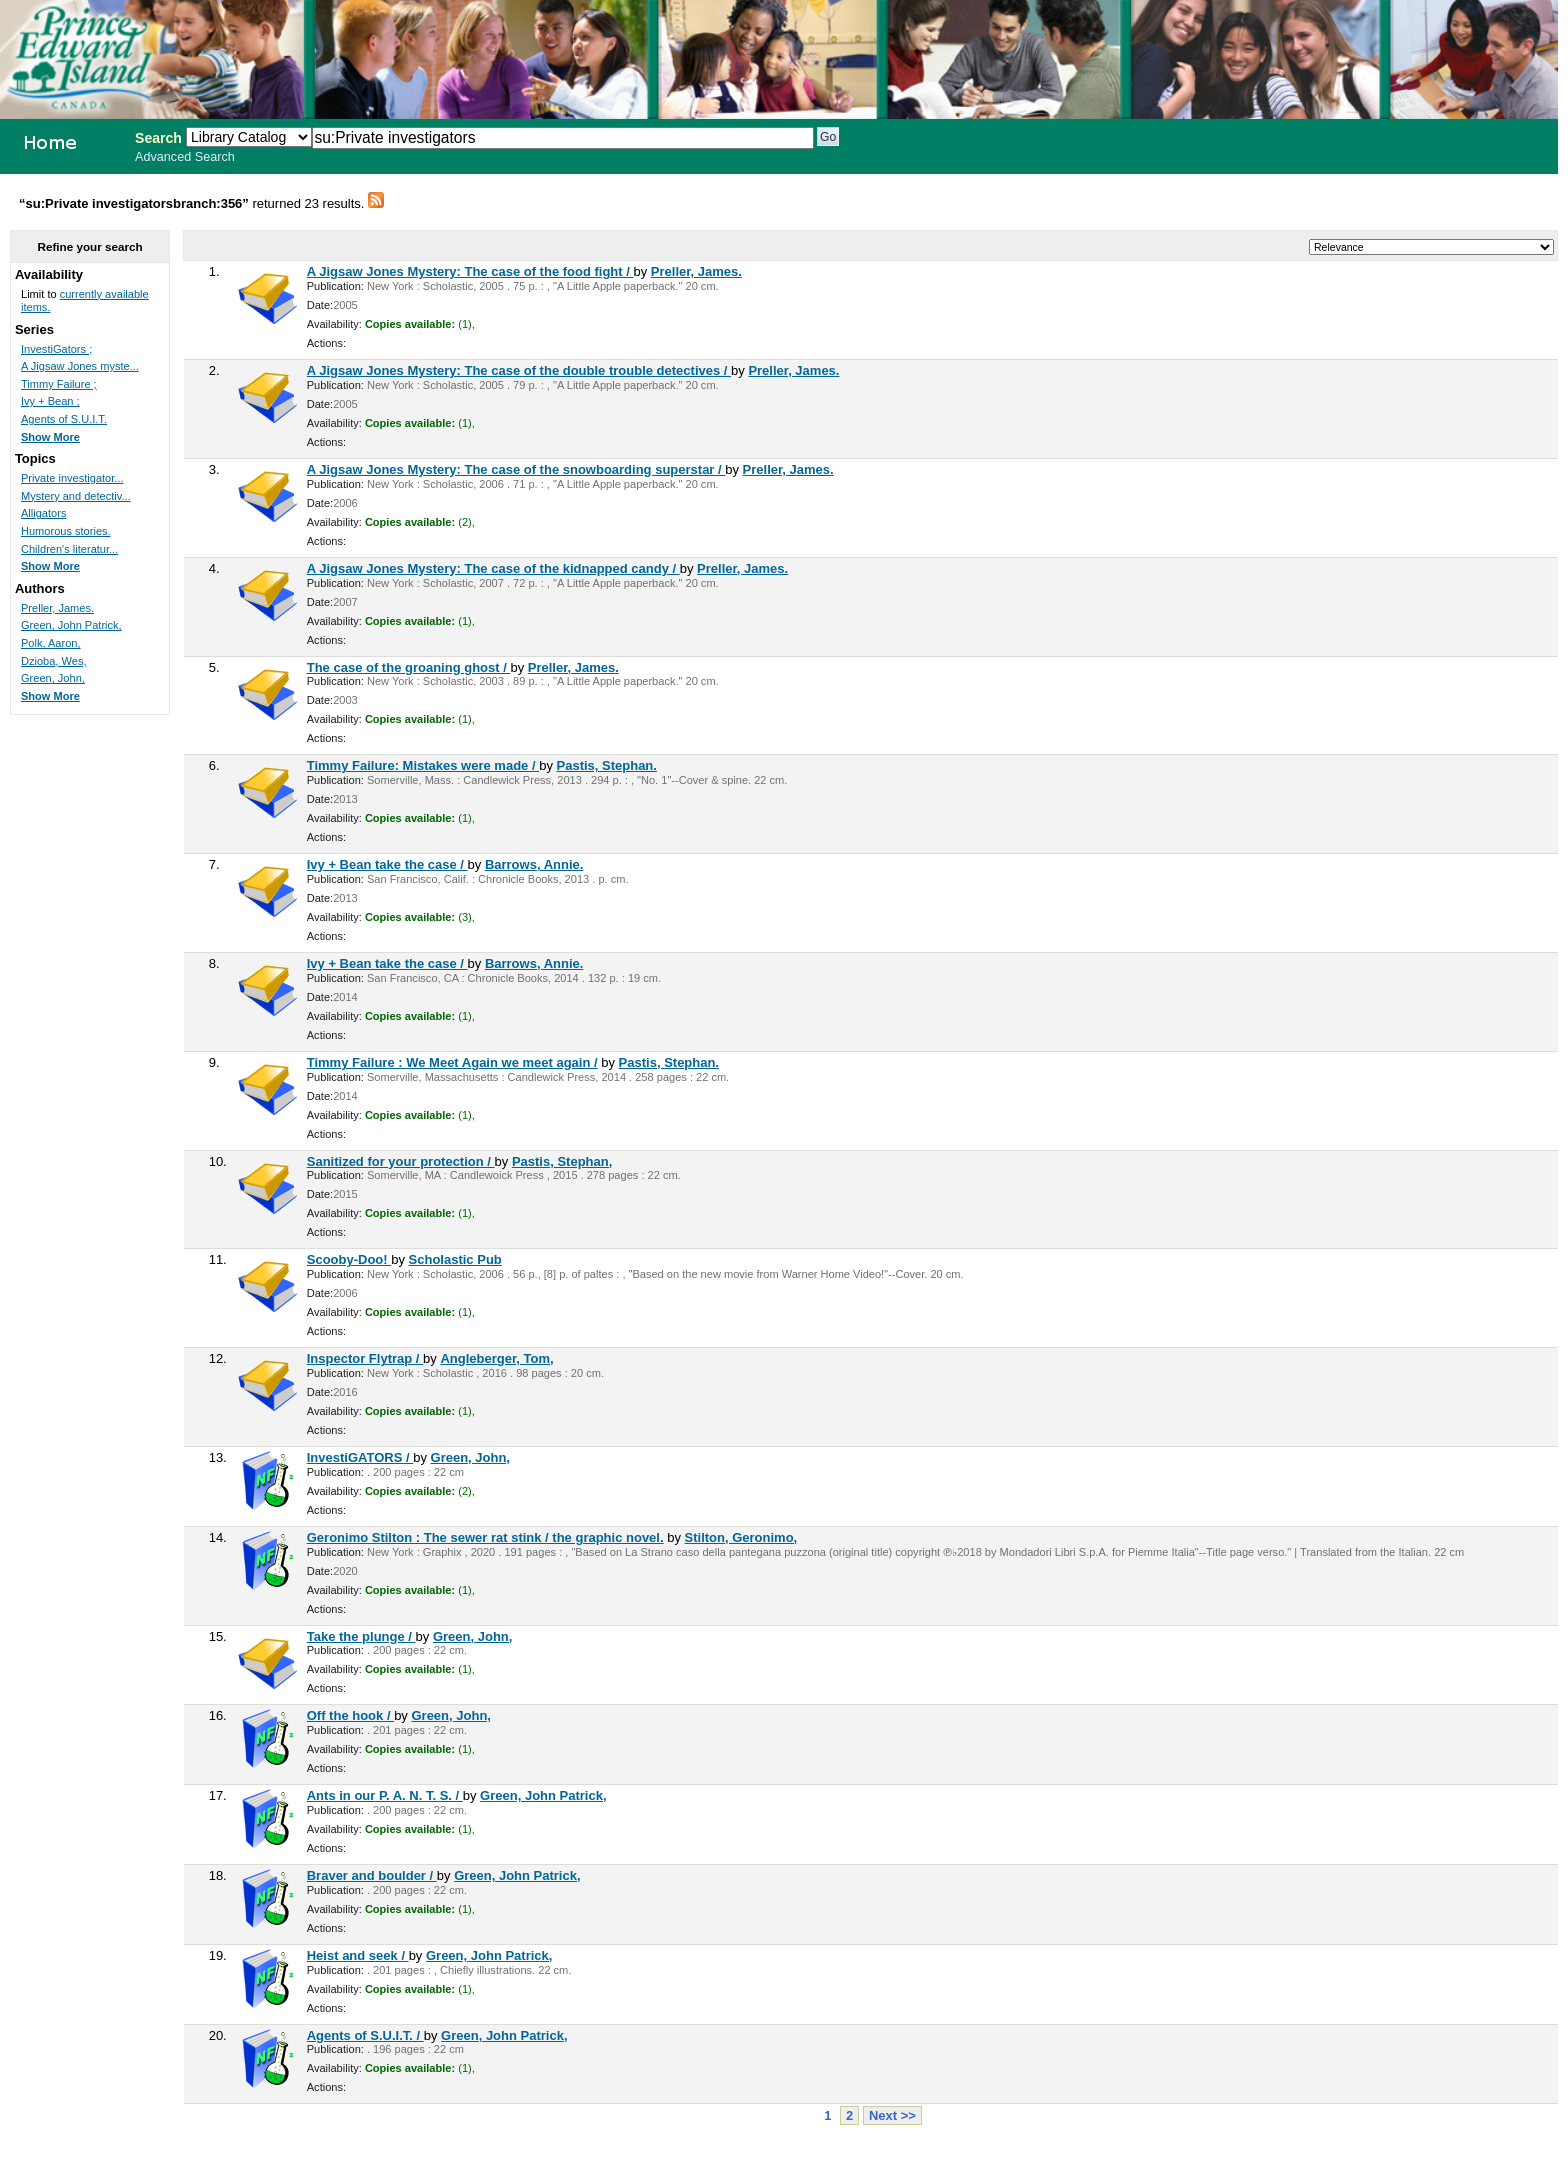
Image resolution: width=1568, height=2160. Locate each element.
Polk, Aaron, (51, 643)
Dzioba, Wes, (54, 661)
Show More (50, 437)
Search (158, 138)
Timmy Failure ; (59, 384)
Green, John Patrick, (543, 1795)
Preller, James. (696, 271)
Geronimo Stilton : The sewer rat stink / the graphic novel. (485, 1537)
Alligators (43, 513)
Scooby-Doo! (349, 1259)
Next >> (892, 2115)
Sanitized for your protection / (401, 1161)
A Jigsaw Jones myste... (80, 366)
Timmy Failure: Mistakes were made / (423, 765)
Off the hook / (350, 1715)
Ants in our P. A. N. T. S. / (385, 1795)
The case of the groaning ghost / (409, 667)
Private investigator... (72, 478)
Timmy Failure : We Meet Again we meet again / (452, 1062)
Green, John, (470, 1457)
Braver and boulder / (372, 1875)
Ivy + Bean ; (50, 401)
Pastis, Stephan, (562, 1161)
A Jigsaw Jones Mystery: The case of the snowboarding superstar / (516, 469)
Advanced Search (185, 157)
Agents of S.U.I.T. (64, 419)
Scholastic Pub (455, 1259)
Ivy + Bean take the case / (387, 864)
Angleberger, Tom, (496, 1358)
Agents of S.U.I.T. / (365, 2035)
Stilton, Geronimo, (741, 1537)
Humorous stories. (66, 531)
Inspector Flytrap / (365, 1358)
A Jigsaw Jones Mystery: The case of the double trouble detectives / (519, 370)
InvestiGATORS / (360, 1457)
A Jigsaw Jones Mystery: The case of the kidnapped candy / (493, 568)
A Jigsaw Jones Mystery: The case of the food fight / (470, 271)
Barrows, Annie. (534, 864)
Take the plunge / (361, 1636)
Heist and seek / (358, 1955)
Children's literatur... (69, 549)
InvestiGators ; (56, 349)
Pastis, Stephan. (607, 765)
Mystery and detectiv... (76, 496)
